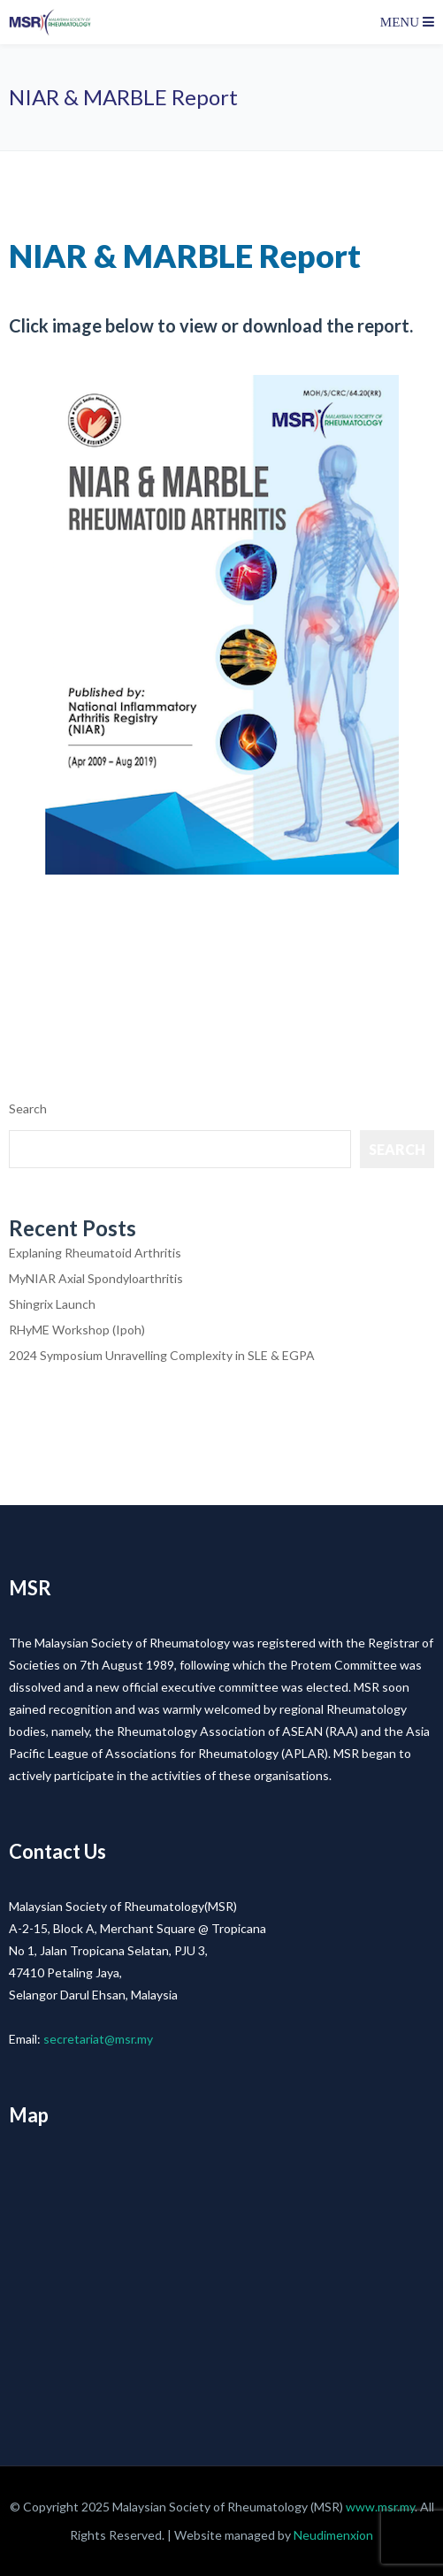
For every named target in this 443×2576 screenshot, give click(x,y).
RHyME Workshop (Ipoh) (77, 1329)
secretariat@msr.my (98, 2038)
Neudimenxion (333, 2534)
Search (28, 1108)
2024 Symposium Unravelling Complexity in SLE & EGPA (162, 1355)
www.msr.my (380, 2506)
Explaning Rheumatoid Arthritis (95, 1252)
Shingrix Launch (52, 1303)
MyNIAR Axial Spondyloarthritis (96, 1278)
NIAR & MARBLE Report (185, 255)
